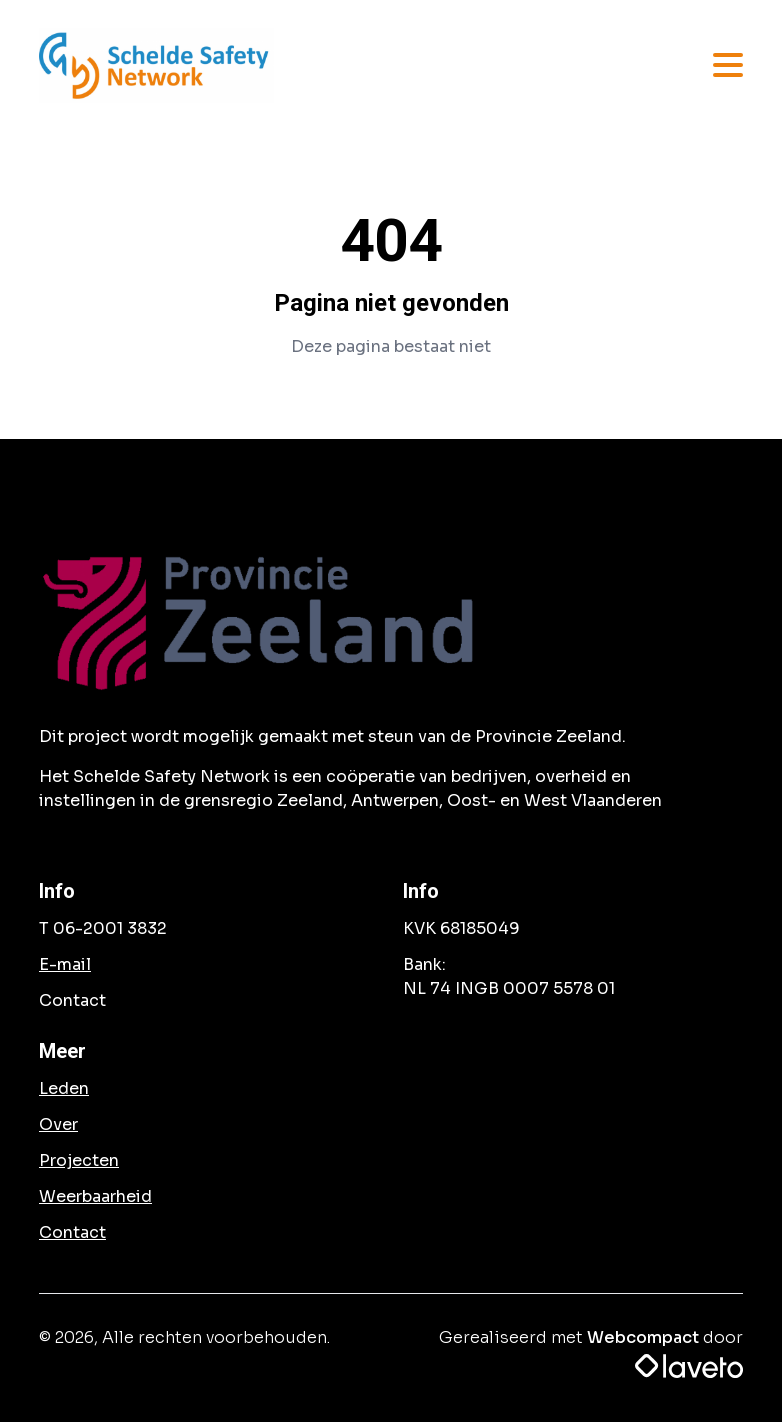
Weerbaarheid (95, 1196)
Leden (64, 1088)
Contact (72, 1232)
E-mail (65, 964)
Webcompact (643, 1337)
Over (58, 1124)
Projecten (79, 1160)
